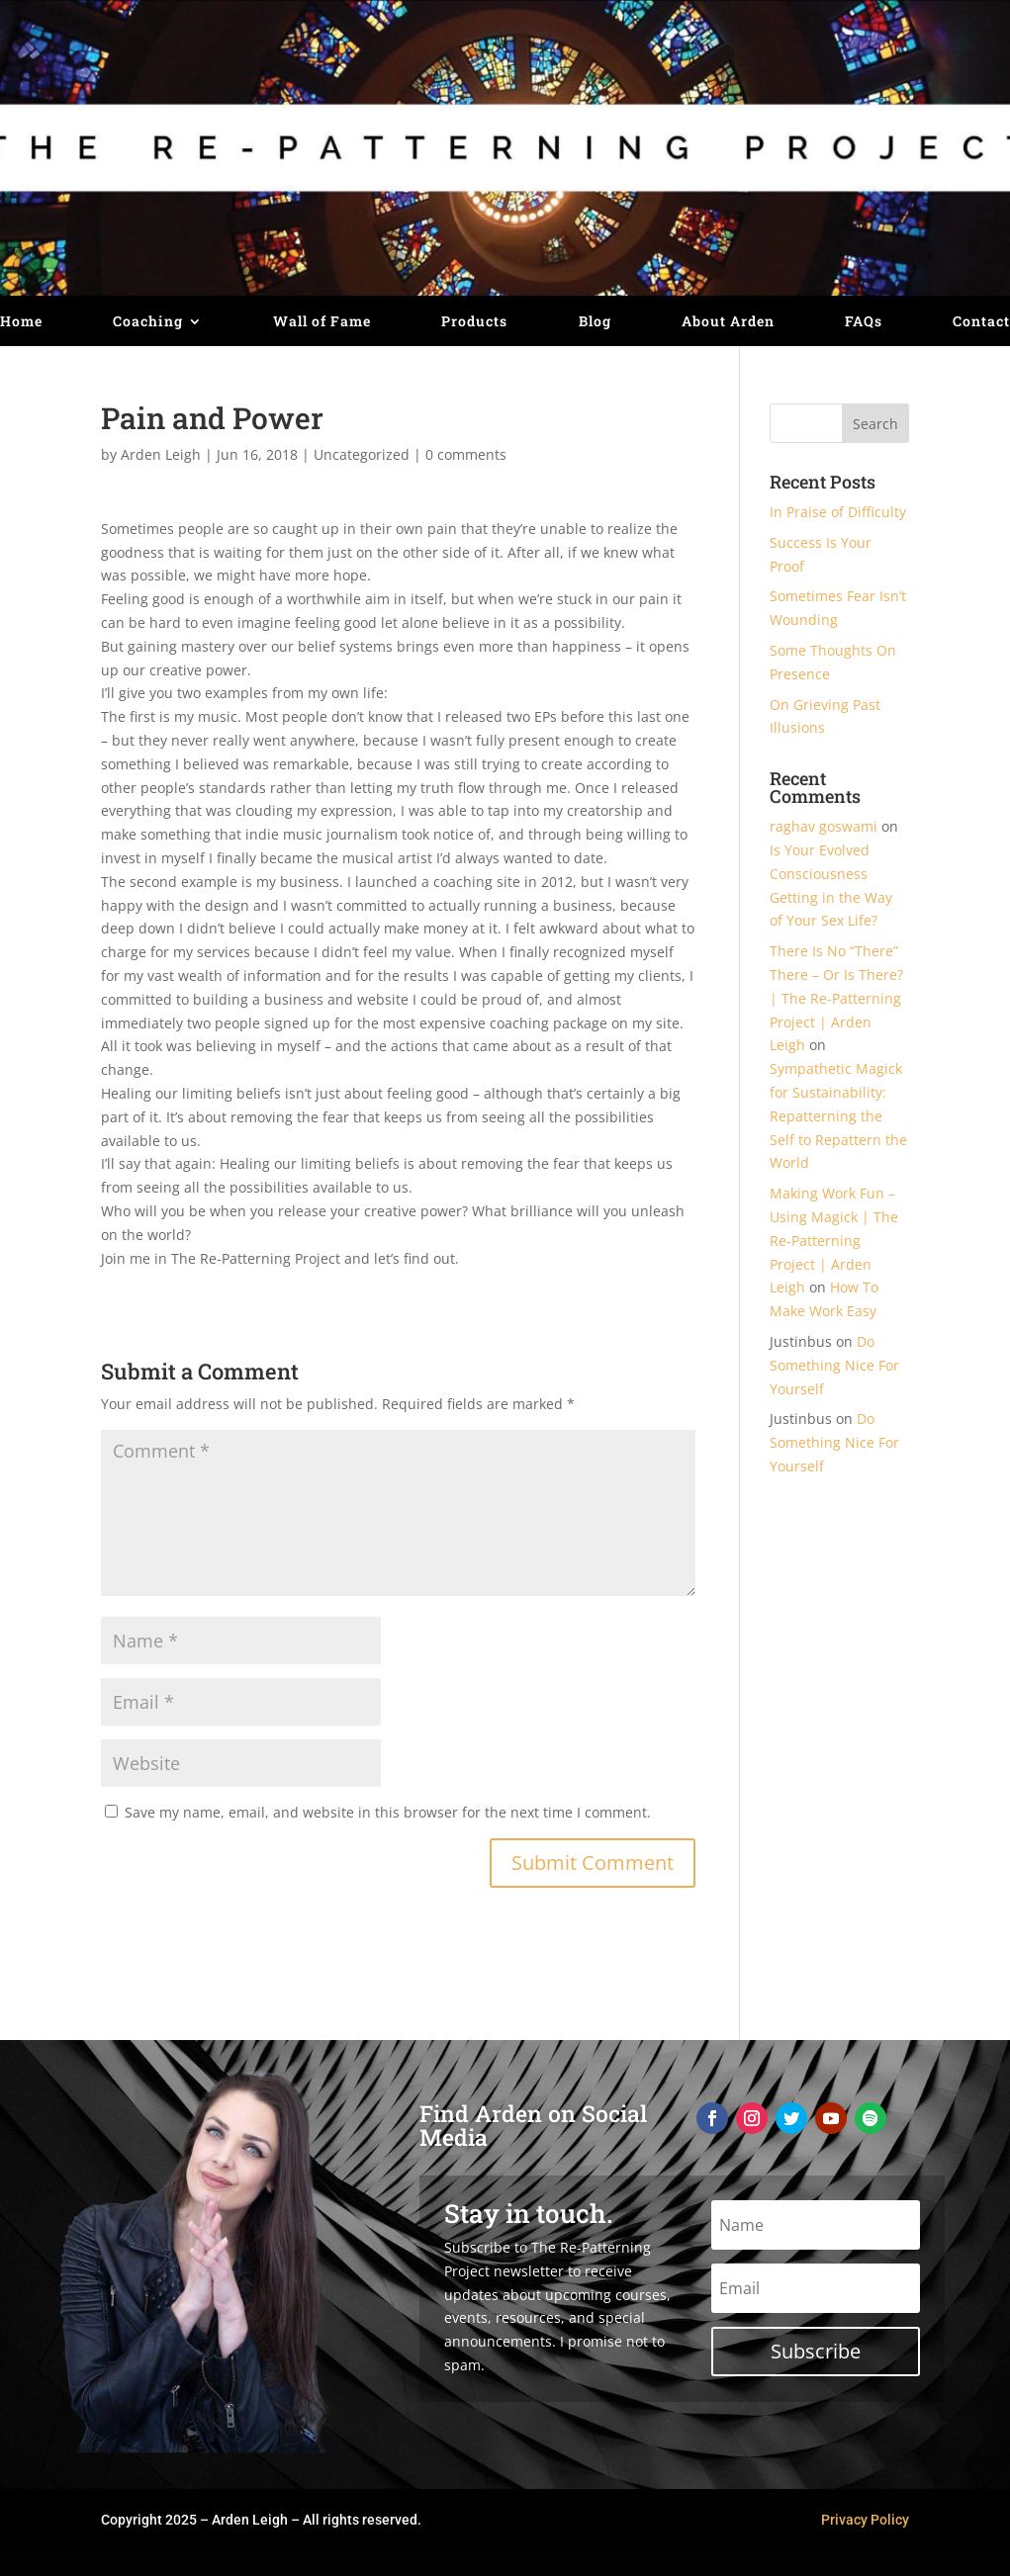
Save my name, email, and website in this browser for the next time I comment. (388, 1812)
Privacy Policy (865, 2520)
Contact (981, 322)
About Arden (728, 322)
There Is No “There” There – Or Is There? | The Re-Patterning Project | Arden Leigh (836, 997)
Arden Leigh (161, 454)
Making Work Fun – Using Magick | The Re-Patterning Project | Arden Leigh (834, 1240)
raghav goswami (823, 826)
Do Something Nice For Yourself (834, 1365)
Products (474, 322)
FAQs (863, 322)
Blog (595, 322)
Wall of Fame (322, 322)
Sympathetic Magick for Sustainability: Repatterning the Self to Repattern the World (838, 1115)
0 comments (465, 454)
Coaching (148, 322)
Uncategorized (362, 454)
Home (21, 322)
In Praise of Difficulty (838, 511)
